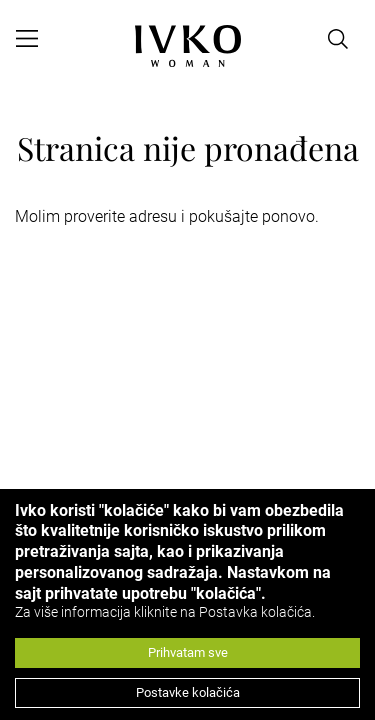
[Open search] (338, 39)
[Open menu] (27, 39)
